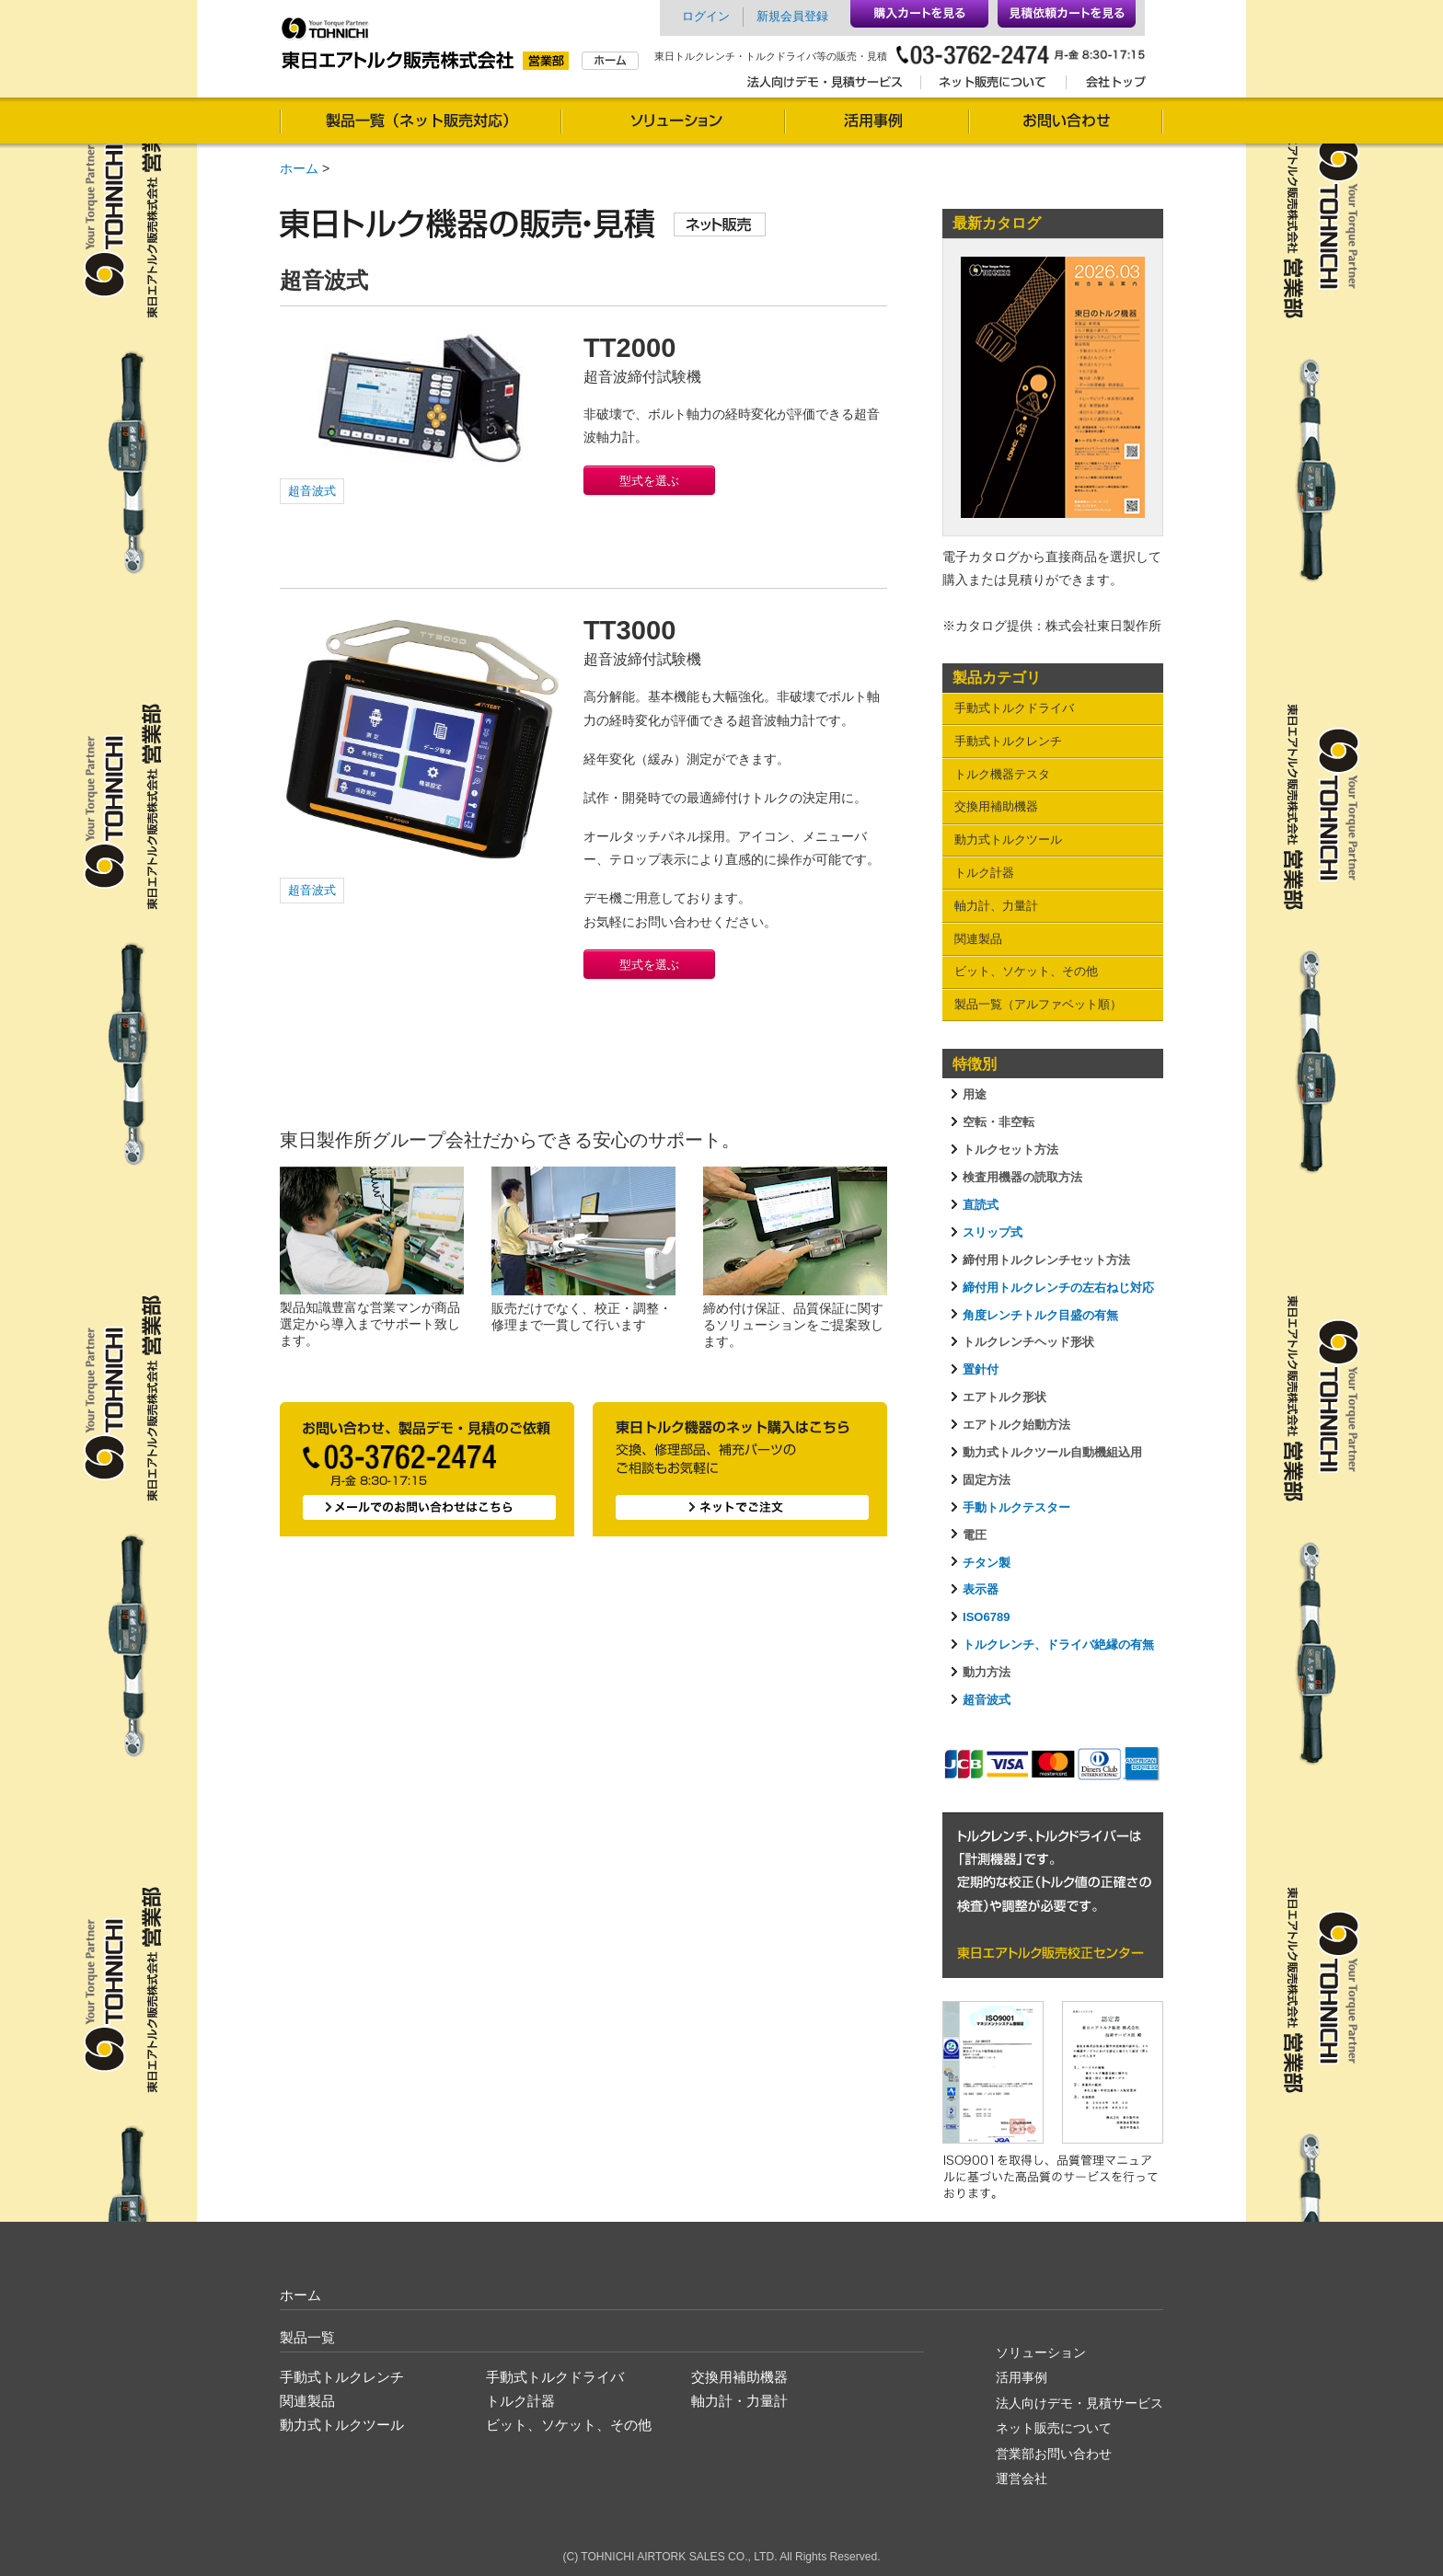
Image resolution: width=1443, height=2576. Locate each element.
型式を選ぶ (649, 481)
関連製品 (978, 939)
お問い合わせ (1066, 123)
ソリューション (673, 123)
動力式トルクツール (1008, 839)
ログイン (706, 16)
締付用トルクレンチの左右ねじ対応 (1058, 1287)
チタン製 (986, 1563)
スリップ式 (992, 1232)
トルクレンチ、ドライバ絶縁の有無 (1058, 1644)
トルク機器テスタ (1002, 774)
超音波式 (312, 491)
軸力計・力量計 (739, 2401)
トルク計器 (984, 873)
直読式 (981, 1205)
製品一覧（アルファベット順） (1038, 1004)
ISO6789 (986, 1617)
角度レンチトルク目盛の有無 (1040, 1315)
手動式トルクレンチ (1008, 741)
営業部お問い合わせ (1054, 2453)
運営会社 (1021, 2478)
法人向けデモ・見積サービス (829, 85)
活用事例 (877, 123)
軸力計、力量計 (996, 906)
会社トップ (1110, 85)
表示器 (981, 1589)
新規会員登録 (792, 16)
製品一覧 (307, 2337)
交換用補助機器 (996, 806)
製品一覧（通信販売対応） (420, 123)
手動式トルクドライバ (1014, 708)
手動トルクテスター (1016, 1507)
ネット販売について (993, 85)
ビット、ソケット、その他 (1026, 971)
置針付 (981, 1369)
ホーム (299, 168)
